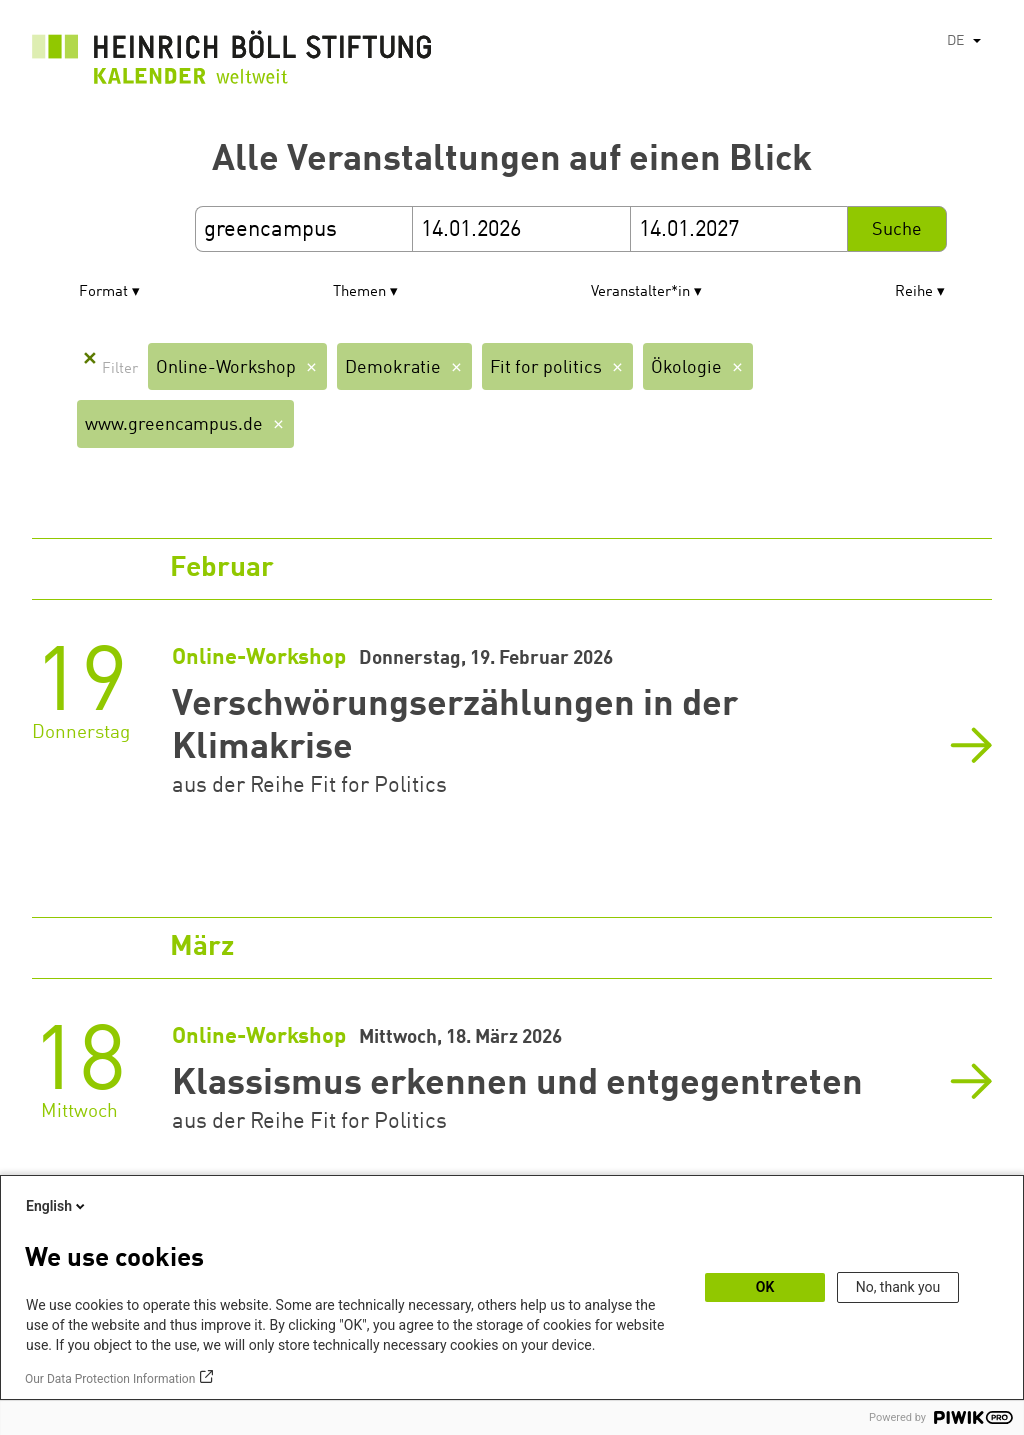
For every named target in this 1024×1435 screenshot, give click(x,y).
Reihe (914, 292)
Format (103, 292)
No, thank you (898, 1287)
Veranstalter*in (640, 292)
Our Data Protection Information (110, 1379)
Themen (359, 292)
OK (765, 1287)
